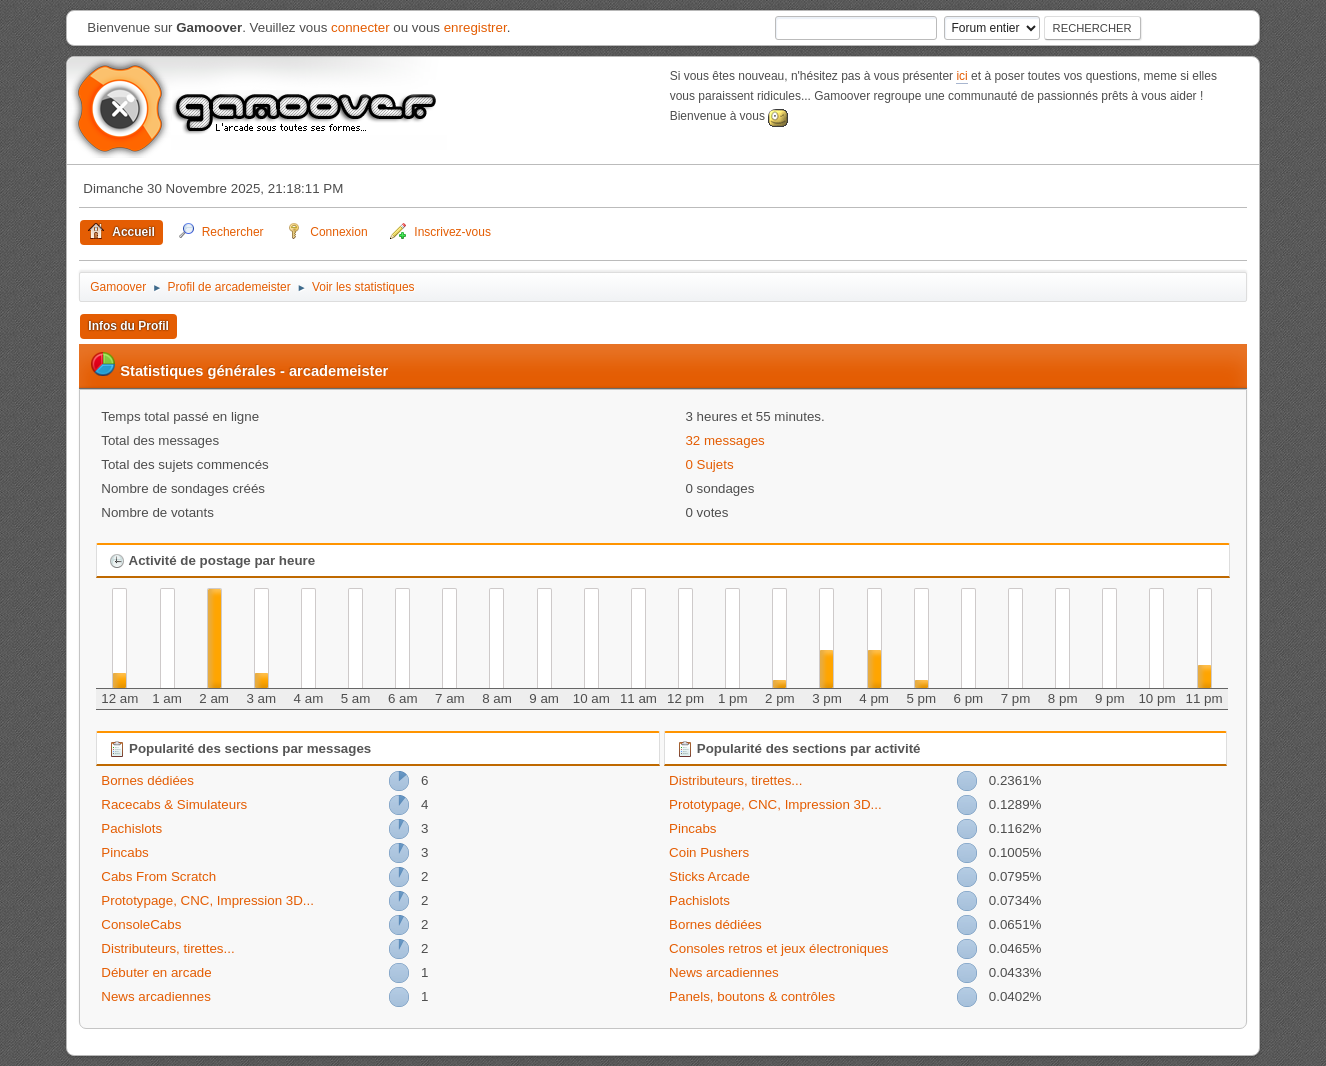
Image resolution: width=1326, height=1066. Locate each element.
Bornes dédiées (147, 780)
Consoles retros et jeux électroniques (778, 948)
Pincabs (124, 852)
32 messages (724, 440)
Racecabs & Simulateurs (174, 804)
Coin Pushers (709, 852)
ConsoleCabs (141, 924)
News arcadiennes (156, 996)
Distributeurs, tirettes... (167, 948)
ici (961, 76)
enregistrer (475, 27)
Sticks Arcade (709, 876)
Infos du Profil (128, 326)
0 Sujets (709, 464)
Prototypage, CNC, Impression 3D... (207, 900)
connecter (360, 27)
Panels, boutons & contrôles (752, 996)
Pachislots (131, 828)
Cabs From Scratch (158, 876)
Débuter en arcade (156, 972)
